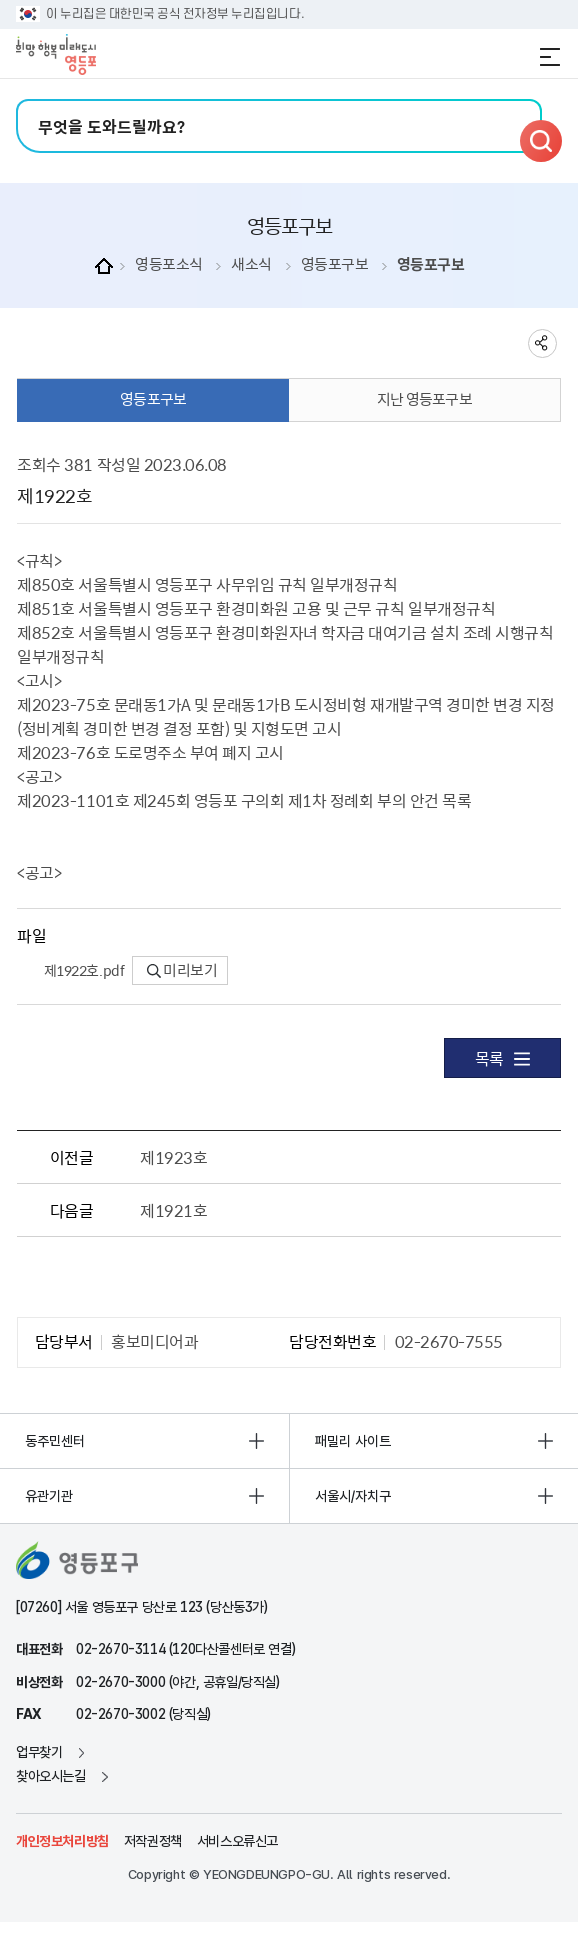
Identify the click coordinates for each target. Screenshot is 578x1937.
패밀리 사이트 (353, 1441)
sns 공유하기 (542, 343)
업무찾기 (39, 1752)
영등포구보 (335, 264)
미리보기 (182, 970)
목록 (502, 1058)
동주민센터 (55, 1441)
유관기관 (49, 1496)
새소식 (251, 264)
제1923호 (173, 1157)
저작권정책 (153, 1841)
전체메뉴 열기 (550, 57)
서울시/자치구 (353, 1496)
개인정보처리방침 (62, 1841)
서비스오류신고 (237, 1841)
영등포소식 (169, 264)
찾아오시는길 (51, 1776)
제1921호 (173, 1210)
